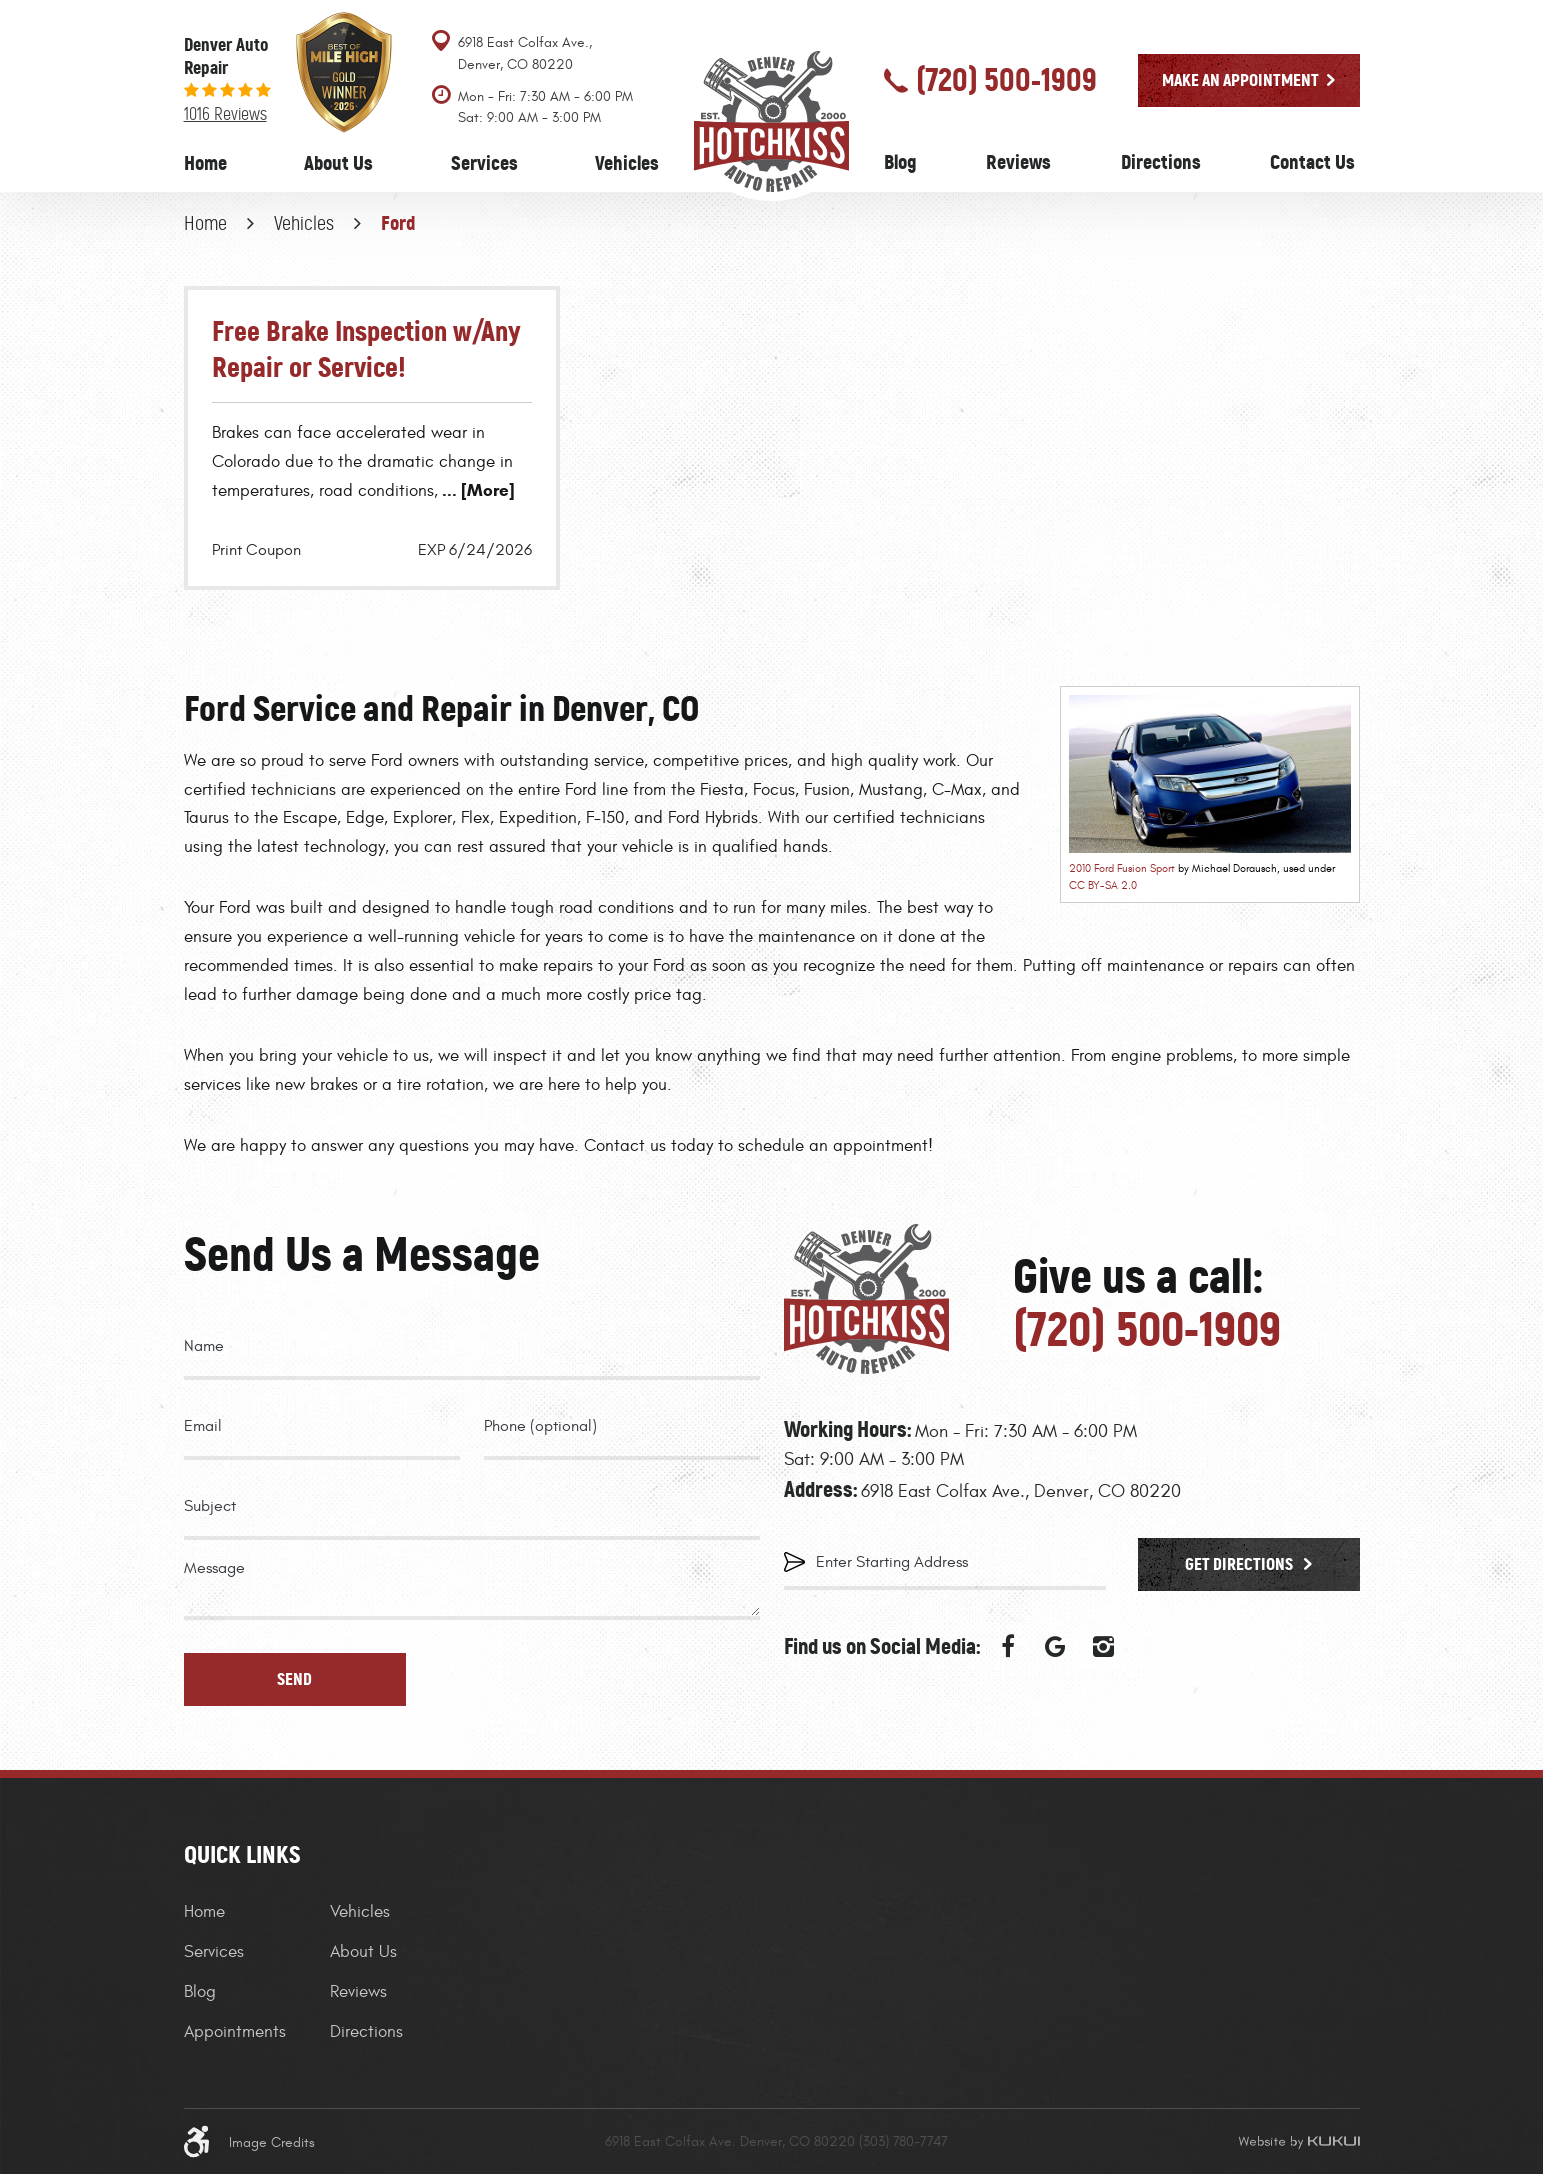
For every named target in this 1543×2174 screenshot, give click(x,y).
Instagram (1104, 1647)
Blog (900, 162)
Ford (398, 223)
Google (1056, 1647)
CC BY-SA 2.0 (1103, 885)
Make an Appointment (1240, 80)
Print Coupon (256, 550)
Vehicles (627, 163)
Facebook (1008, 1647)
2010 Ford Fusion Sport (1122, 868)
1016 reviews (225, 114)
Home (205, 163)
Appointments (235, 2032)
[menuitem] (205, 163)
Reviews (1018, 162)
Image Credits (272, 2142)
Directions (1161, 162)
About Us (338, 163)
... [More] (476, 490)
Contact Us (1312, 162)
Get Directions (1240, 1564)
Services (484, 163)
